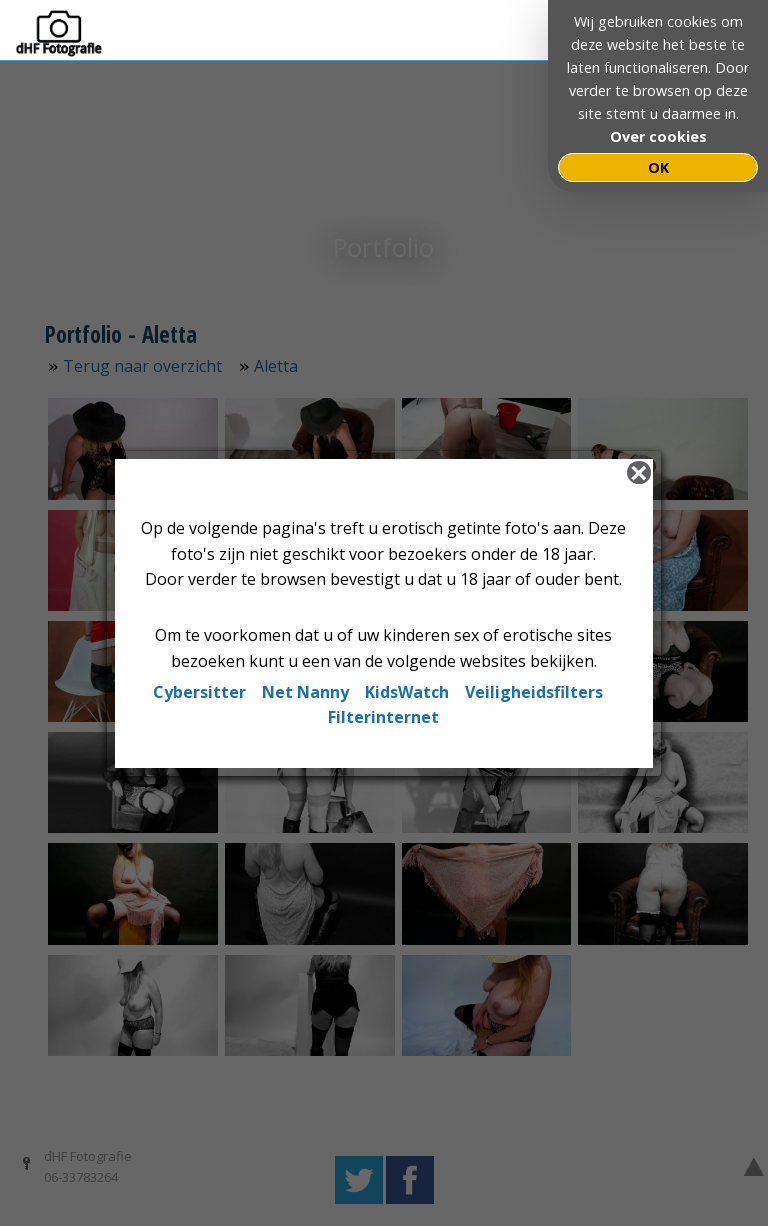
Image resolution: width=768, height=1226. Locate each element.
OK (658, 167)
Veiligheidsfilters (534, 692)
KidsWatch (407, 692)
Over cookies (658, 136)
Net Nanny (305, 692)
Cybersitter (199, 692)
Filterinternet (383, 717)
